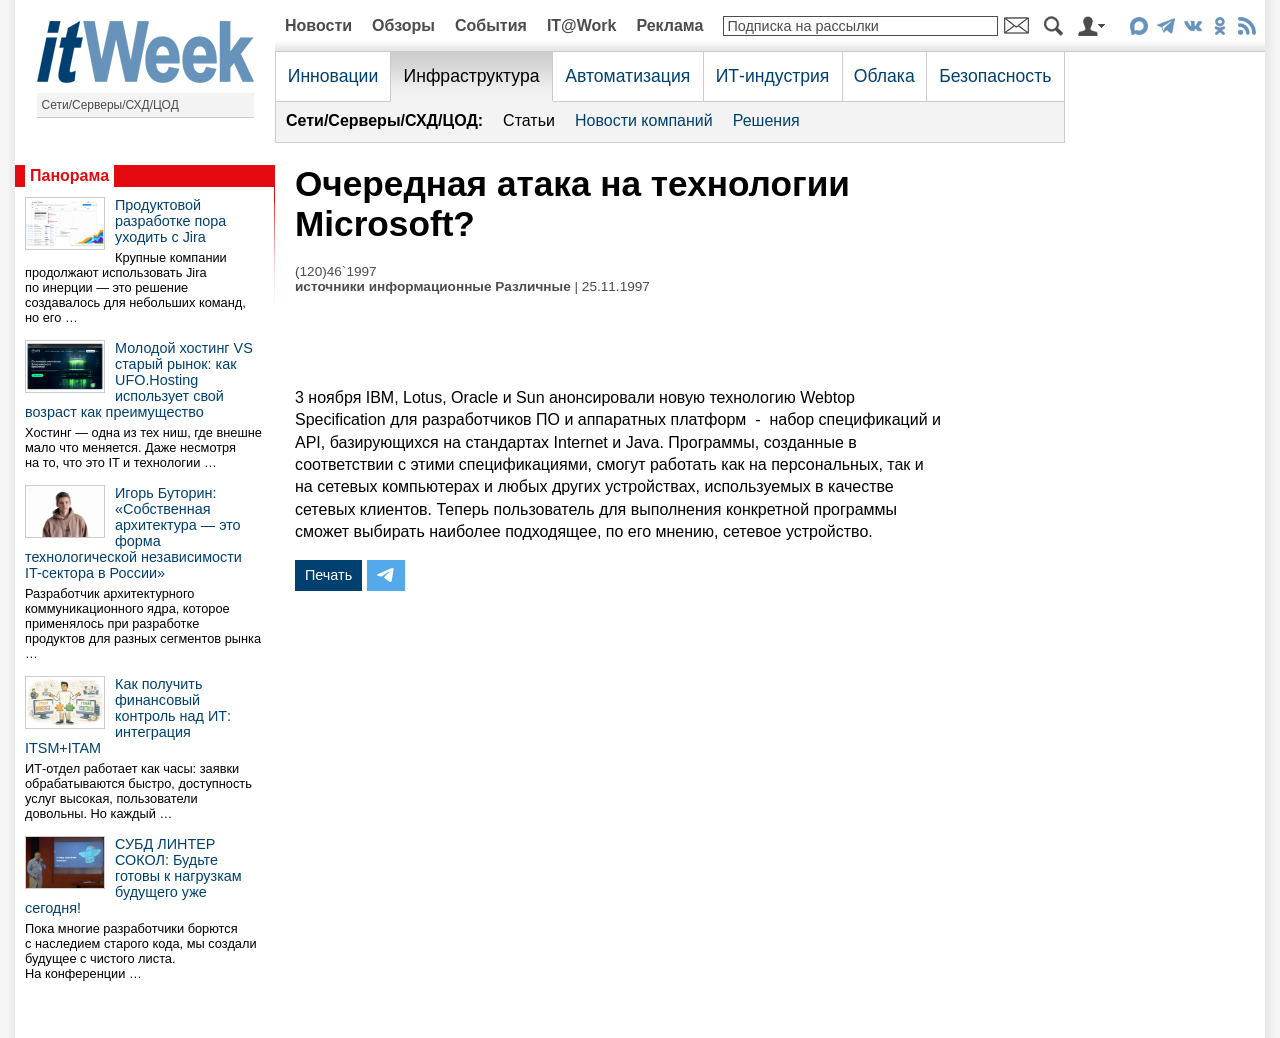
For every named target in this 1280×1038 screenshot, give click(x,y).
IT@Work (582, 25)
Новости (318, 25)
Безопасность (995, 76)
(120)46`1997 (336, 271)
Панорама (69, 175)
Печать (328, 575)
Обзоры (403, 25)
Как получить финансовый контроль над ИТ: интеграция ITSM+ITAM (128, 716)
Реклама (669, 25)
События (491, 25)
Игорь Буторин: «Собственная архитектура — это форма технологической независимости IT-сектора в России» (133, 533)
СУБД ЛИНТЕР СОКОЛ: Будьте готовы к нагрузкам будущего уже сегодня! (133, 876)
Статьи (529, 120)
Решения (766, 120)
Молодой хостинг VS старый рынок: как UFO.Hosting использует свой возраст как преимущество (139, 380)
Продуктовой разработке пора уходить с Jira (170, 221)
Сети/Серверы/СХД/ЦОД (110, 105)
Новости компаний (644, 120)
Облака (884, 76)
